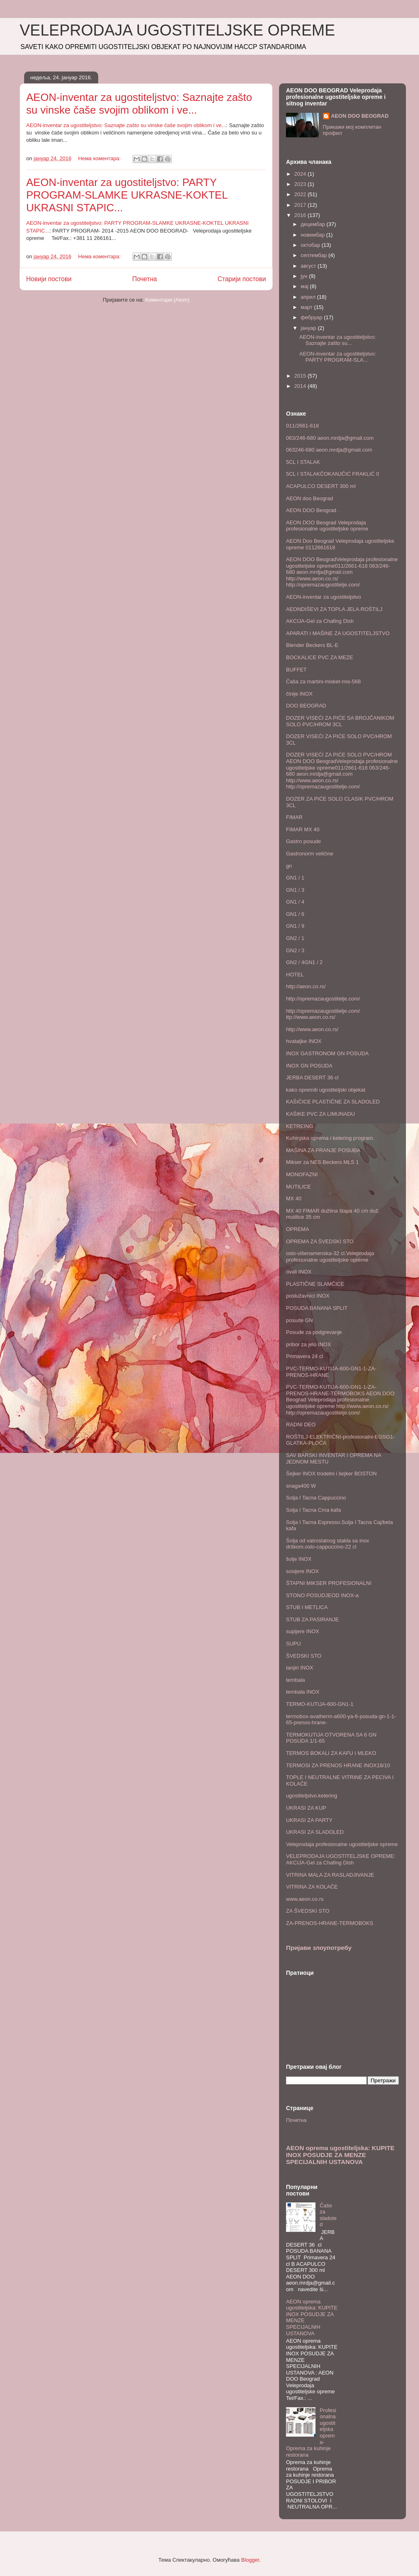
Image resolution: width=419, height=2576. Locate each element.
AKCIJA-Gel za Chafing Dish (320, 621)
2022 (301, 194)
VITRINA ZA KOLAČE (312, 1887)
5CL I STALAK (303, 462)
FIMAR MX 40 (303, 829)
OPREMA (297, 1229)
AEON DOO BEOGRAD (360, 116)
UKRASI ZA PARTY (309, 1820)
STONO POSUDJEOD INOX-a (322, 1595)
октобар (311, 245)
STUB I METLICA (307, 1607)
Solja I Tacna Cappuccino (316, 1498)
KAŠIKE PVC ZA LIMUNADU (320, 1114)
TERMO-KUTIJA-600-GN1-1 (320, 1704)
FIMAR (294, 817)
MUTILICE (298, 1187)
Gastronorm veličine (309, 853)
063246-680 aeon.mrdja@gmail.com (329, 450)
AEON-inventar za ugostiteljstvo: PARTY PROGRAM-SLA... (337, 357)
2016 (301, 215)
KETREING (299, 1126)
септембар (315, 255)
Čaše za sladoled (328, 2215)
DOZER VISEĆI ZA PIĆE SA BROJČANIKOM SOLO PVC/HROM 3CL (340, 721)
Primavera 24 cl (304, 1356)
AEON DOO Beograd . (312, 510)
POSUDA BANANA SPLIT (316, 1308)
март (307, 307)
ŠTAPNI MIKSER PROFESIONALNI (329, 1583)
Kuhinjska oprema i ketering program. (330, 1138)
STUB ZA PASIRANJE (312, 1619)
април (309, 297)
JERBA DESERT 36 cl (312, 1077)
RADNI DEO (300, 1424)
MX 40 (294, 1198)
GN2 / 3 (295, 950)
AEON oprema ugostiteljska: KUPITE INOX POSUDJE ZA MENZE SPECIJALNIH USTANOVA (340, 2154)
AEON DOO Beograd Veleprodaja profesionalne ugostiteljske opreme (327, 525)
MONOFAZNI (302, 1174)
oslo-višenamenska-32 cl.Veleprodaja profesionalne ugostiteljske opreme (330, 1256)
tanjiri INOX (299, 1668)
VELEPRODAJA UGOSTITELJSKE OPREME (177, 30)
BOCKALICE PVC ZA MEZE (319, 657)
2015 (301, 376)
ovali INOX (298, 1272)
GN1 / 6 (295, 914)
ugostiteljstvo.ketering (311, 1796)
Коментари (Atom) (167, 300)
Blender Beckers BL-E (312, 645)
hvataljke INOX (304, 1041)
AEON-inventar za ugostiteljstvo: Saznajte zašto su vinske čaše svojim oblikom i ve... (139, 103)
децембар (314, 224)
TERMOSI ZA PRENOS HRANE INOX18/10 (338, 1765)
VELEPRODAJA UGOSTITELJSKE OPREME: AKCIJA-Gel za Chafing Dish (340, 1859)
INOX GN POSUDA (309, 1066)
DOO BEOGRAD (306, 706)
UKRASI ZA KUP (306, 1808)
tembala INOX (303, 1692)
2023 (301, 184)
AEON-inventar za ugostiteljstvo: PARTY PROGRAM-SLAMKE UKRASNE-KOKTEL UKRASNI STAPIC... (127, 195)
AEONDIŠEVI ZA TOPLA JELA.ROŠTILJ (334, 609)
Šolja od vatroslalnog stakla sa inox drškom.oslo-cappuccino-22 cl (327, 1544)
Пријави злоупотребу (318, 1947)
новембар (313, 235)
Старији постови (242, 278)
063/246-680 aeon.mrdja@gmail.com (330, 438)
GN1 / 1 (295, 878)
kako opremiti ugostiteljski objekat (325, 1090)
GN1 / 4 (295, 902)
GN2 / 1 (295, 938)
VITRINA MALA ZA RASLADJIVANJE (330, 1875)
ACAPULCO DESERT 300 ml (321, 486)
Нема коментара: (100, 158)
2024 (301, 174)
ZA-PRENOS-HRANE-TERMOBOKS (329, 1923)
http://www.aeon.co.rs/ (312, 1029)
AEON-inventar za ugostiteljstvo (323, 597)
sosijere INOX (302, 1571)
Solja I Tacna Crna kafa (313, 1510)
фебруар (312, 317)
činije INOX (299, 694)
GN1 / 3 (295, 890)
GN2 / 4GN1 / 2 (304, 962)
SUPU (293, 1643)
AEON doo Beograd (309, 498)
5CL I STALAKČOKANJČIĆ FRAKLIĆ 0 (332, 474)
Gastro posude (303, 841)
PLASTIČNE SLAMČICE (315, 1284)
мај (305, 286)
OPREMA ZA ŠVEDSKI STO (320, 1241)
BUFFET (296, 670)
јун (305, 276)
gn (289, 866)
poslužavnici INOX (307, 1296)
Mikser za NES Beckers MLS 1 (322, 1162)
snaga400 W (301, 1486)
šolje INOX (298, 1559)
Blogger (250, 2560)
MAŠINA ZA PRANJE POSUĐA (323, 1150)
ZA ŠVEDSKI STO (307, 1911)
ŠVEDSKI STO (303, 1656)
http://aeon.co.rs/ (306, 986)
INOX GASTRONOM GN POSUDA (327, 1053)
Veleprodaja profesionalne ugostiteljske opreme (342, 1844)
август (309, 266)
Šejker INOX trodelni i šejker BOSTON (331, 1473)
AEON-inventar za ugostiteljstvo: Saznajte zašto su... (337, 340)
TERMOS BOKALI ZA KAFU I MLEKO (331, 1753)
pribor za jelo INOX (308, 1344)
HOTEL (295, 974)
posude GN (299, 1320)
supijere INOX (302, 1631)
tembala (295, 1680)
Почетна (144, 278)
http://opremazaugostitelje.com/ (323, 999)
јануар (309, 328)
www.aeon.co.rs (305, 1899)
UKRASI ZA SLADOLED (315, 1832)
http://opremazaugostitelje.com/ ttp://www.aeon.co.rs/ (323, 1014)
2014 (301, 386)
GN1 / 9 (295, 926)
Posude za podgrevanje (314, 1332)
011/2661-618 (302, 426)
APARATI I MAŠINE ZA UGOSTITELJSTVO (338, 633)
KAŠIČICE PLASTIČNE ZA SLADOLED (333, 1102)
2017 (301, 205)
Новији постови (49, 278)
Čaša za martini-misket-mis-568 (323, 681)
